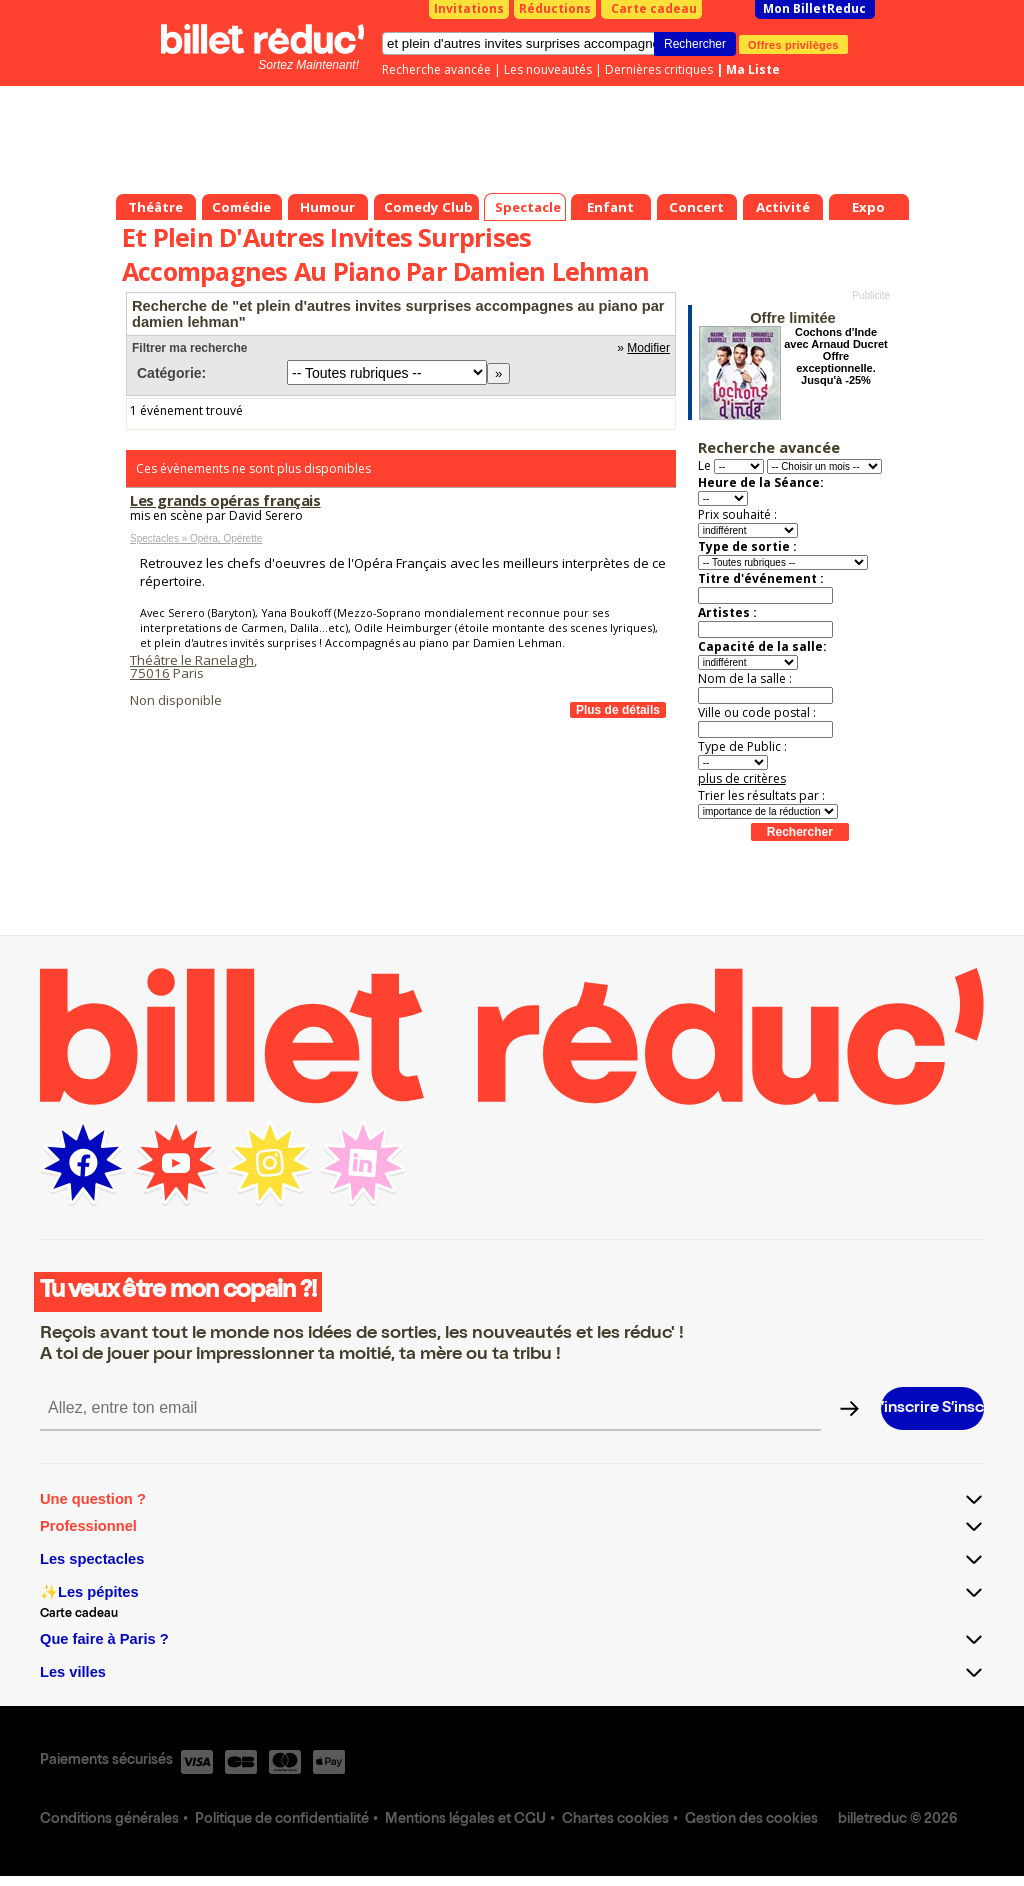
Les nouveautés (548, 69)
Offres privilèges (793, 44)
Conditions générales (109, 1820)
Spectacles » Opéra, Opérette (196, 538)
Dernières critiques (659, 69)
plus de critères (742, 778)
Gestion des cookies (751, 1820)
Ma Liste (753, 69)
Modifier (648, 348)
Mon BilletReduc (814, 8)
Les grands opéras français (225, 500)
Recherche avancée (436, 69)
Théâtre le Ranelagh (192, 660)
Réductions (555, 8)
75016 (150, 673)
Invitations (469, 8)
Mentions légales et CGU (465, 1820)
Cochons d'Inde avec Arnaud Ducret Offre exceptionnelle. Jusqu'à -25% (836, 356)
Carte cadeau (654, 8)
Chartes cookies (615, 1820)
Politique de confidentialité (282, 1820)
